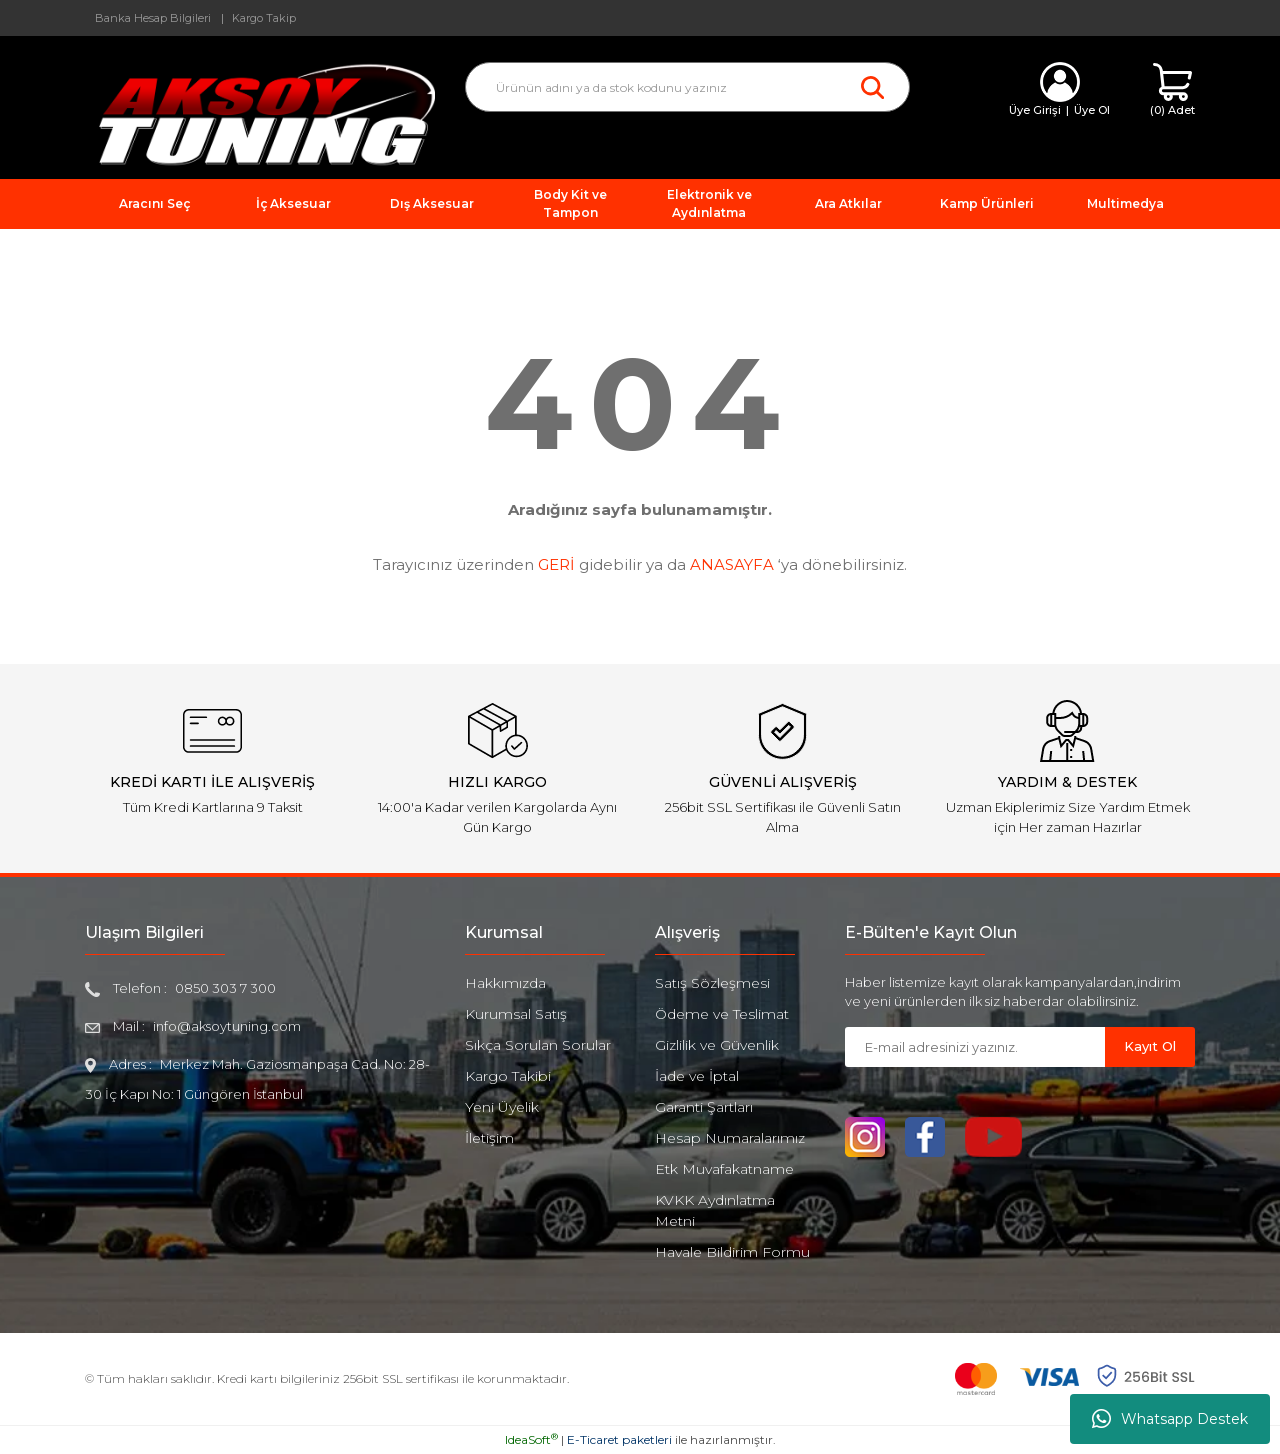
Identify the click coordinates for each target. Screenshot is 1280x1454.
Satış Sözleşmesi (712, 983)
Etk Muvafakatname (724, 1169)
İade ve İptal (697, 1076)
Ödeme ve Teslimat (722, 1014)
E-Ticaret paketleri (619, 1439)
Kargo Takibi (508, 1076)
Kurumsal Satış (516, 1014)
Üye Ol (1092, 110)
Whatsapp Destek (1170, 1419)
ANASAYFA (732, 564)
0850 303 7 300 (225, 988)
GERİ (556, 564)
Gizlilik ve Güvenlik (717, 1045)
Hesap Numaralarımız (730, 1138)
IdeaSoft (531, 1439)
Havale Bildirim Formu (732, 1252)
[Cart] (1172, 90)
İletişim (489, 1138)
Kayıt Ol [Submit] (1150, 1046)
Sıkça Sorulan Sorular (538, 1045)
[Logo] (260, 113)
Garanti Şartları (704, 1107)
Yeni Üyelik (502, 1107)
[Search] (687, 87)
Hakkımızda (505, 983)
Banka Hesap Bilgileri (153, 18)
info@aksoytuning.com (227, 1026)
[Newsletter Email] (975, 1047)
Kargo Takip (264, 18)
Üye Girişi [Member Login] (1035, 110)
